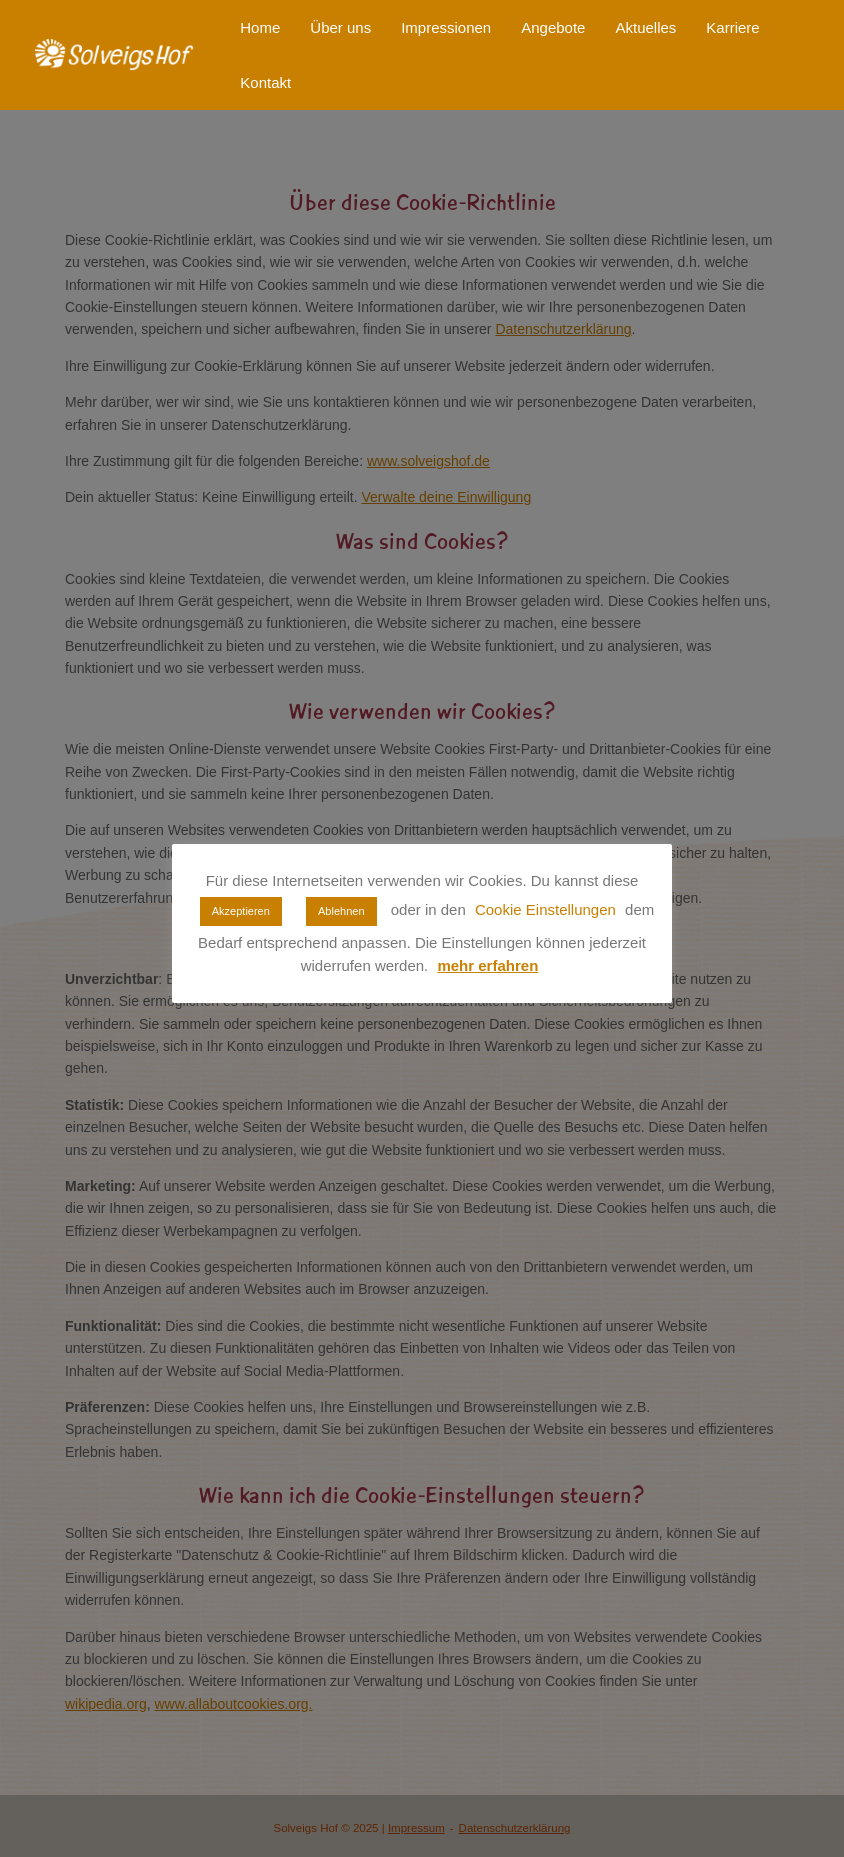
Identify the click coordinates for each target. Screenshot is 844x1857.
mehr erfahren (487, 965)
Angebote (553, 27)
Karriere (732, 27)
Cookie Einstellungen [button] (545, 909)
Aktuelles (645, 27)
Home (260, 27)
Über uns (340, 27)
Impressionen (446, 27)
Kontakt (265, 82)
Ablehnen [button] (341, 911)
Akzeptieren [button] (241, 911)
